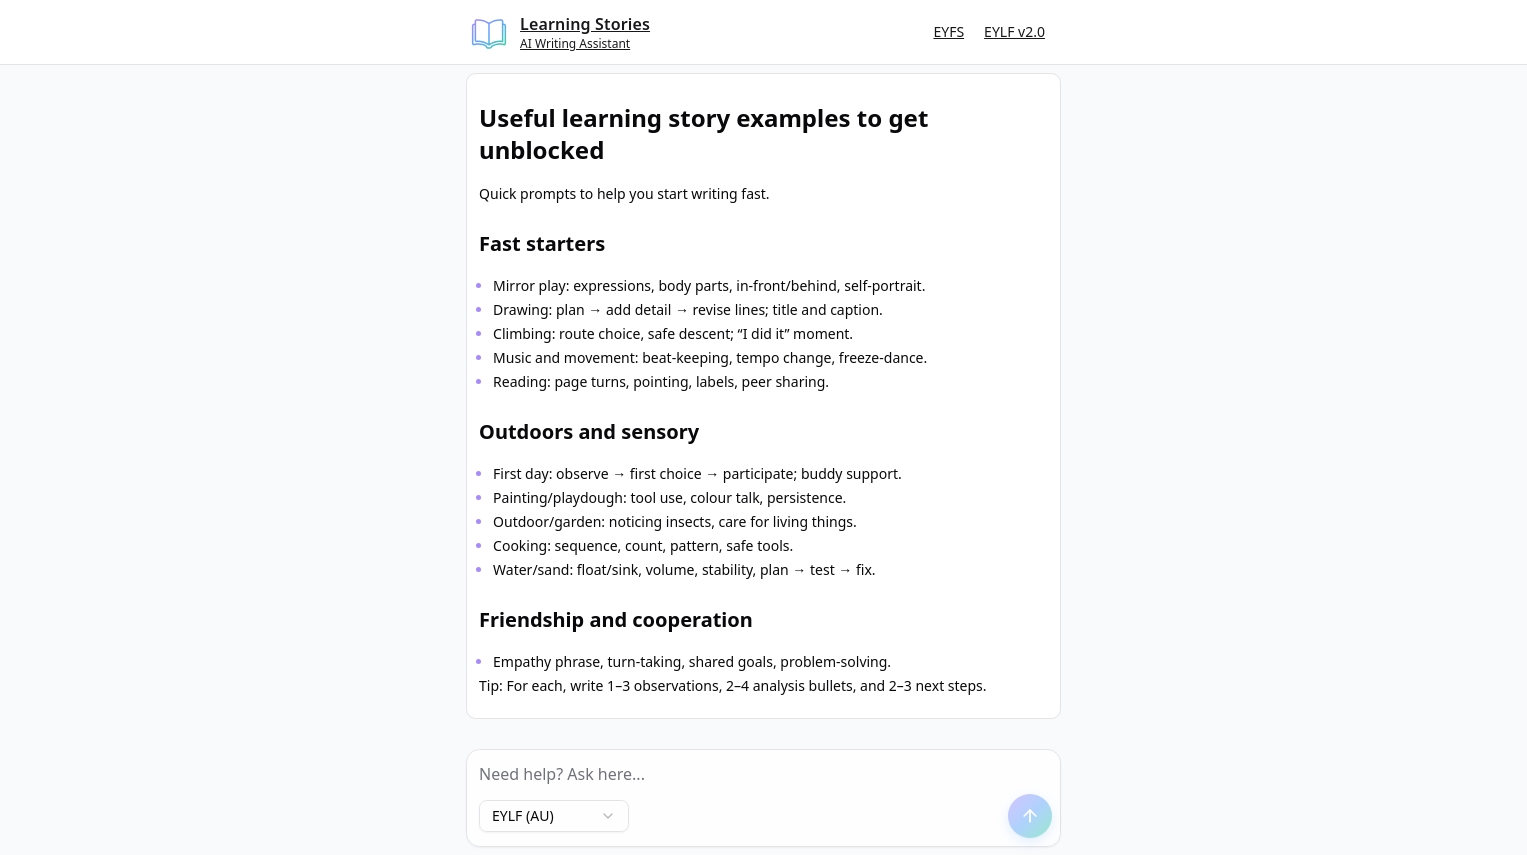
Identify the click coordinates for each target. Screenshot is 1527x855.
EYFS (948, 31)
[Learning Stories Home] (560, 32)
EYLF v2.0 (1014, 31)
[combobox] (554, 816)
